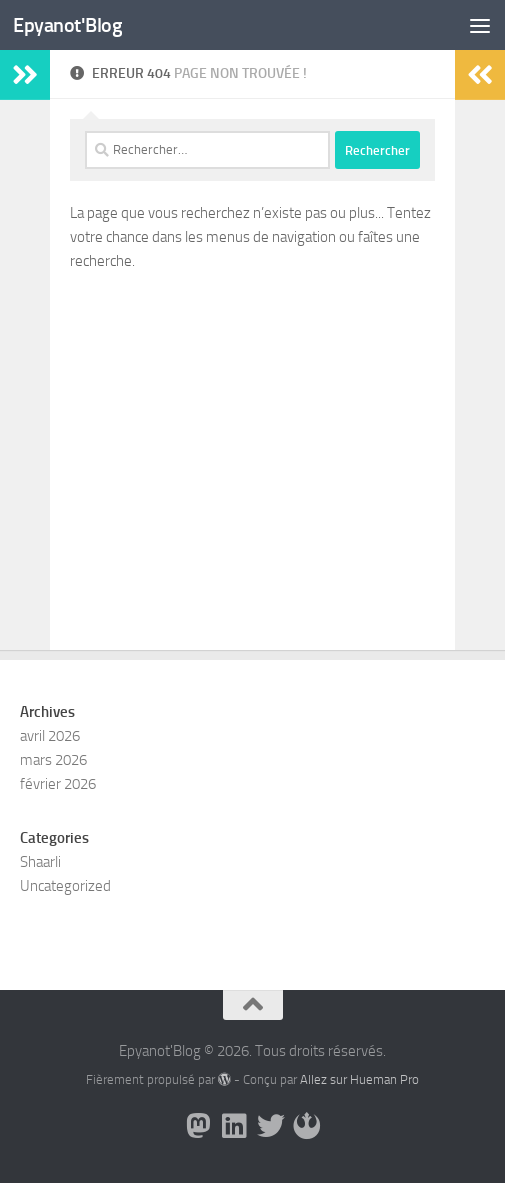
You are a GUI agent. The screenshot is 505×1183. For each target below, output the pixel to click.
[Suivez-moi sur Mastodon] (199, 1126)
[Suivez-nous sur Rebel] (307, 1126)
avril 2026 (50, 736)
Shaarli (40, 862)
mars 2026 (53, 760)
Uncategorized (65, 886)
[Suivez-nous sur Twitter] (271, 1126)
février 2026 (58, 784)
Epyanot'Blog (69, 24)
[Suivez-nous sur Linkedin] (235, 1126)
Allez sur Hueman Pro (359, 1079)
